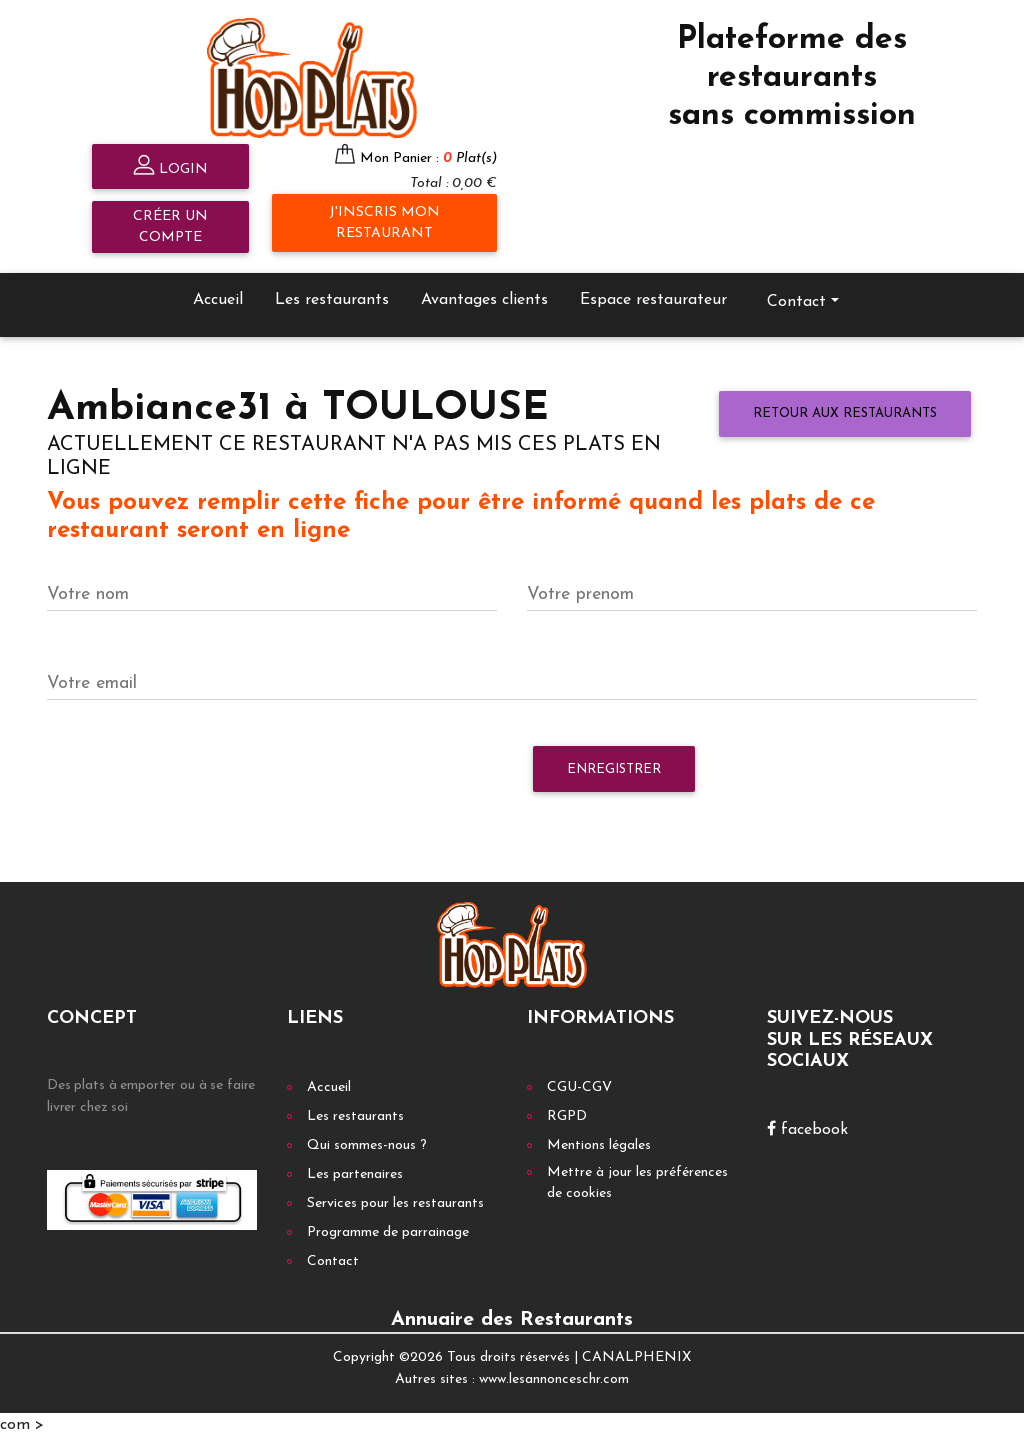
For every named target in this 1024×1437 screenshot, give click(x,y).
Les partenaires (355, 1174)
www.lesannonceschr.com (554, 1379)
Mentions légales (599, 1145)
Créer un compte (170, 227)
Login (170, 167)
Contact (796, 302)
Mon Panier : (428, 158)
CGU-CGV (579, 1087)
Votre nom (88, 594)
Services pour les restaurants (395, 1203)
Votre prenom (580, 594)
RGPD (567, 1116)
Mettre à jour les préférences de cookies (637, 1183)
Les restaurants (332, 300)
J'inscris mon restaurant (384, 223)
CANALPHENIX (636, 1357)
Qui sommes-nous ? (367, 1145)
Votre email (92, 683)
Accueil (218, 300)
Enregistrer (614, 769)
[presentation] (199, 779)
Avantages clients (484, 300)
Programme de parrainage (388, 1232)
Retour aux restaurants (845, 413)
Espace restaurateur (653, 300)
